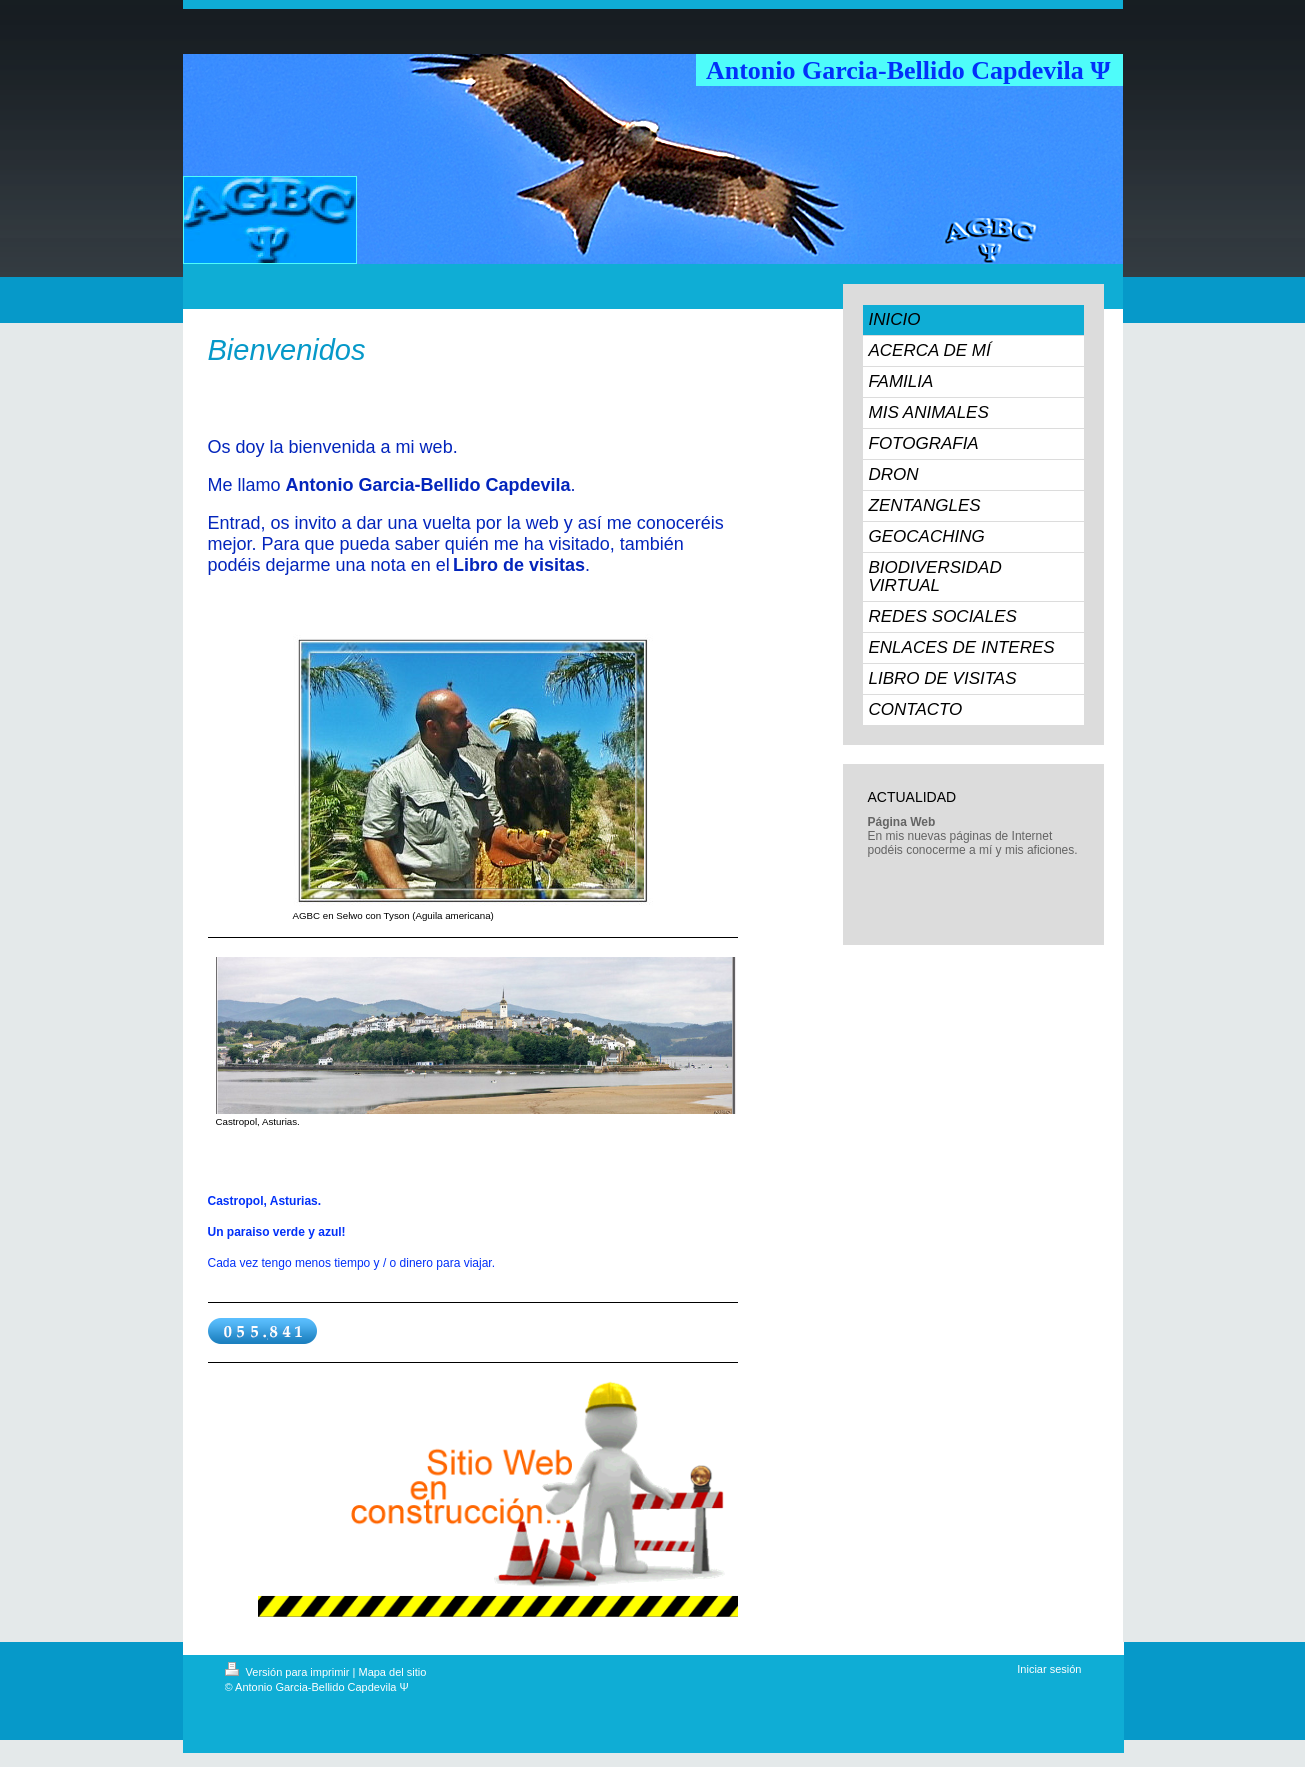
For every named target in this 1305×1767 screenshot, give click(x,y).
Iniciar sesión (1049, 1669)
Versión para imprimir (289, 1672)
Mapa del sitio (392, 1672)
